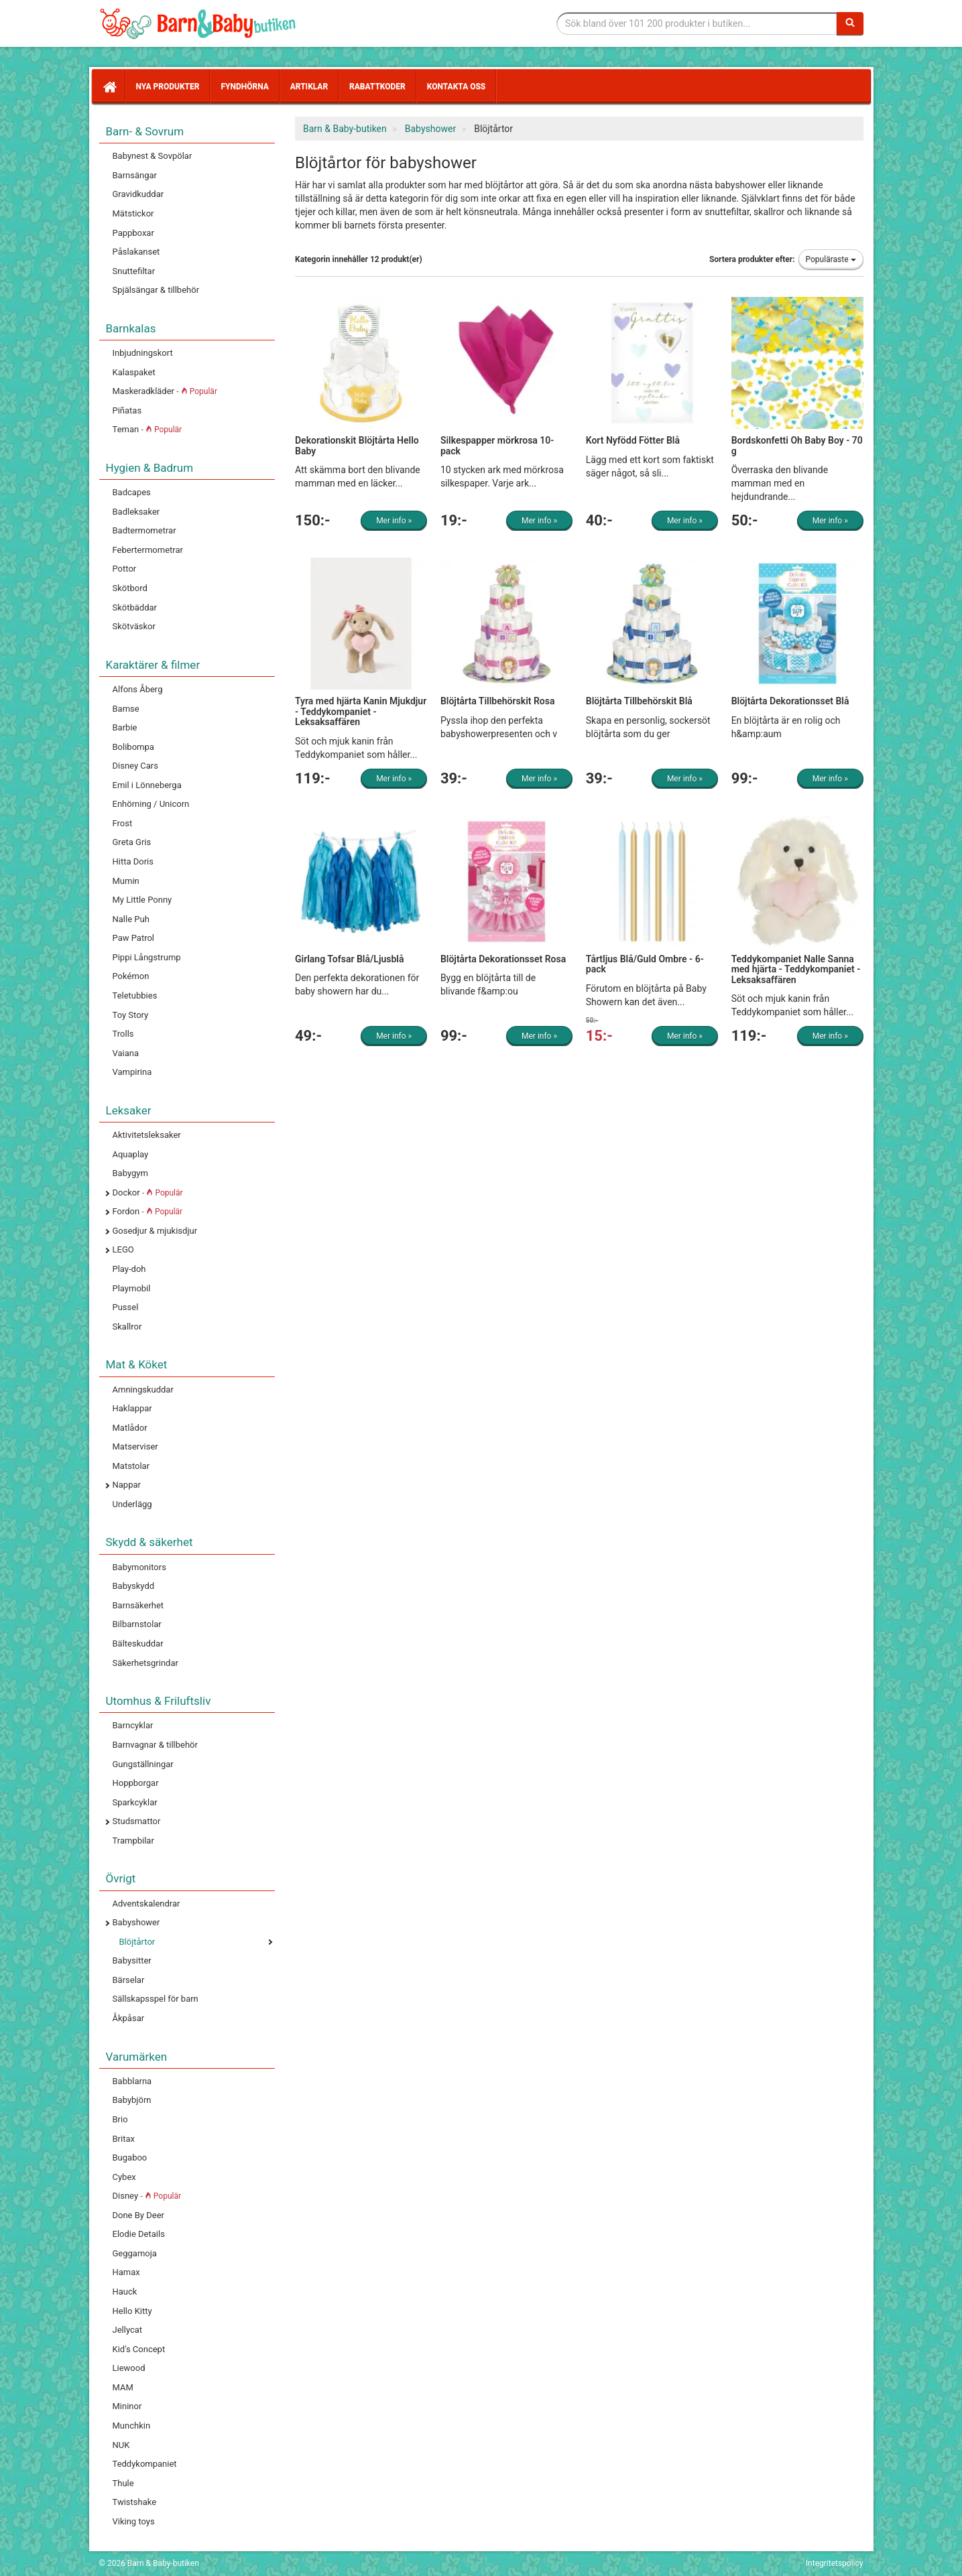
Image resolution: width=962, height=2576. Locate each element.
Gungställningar (143, 1764)
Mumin (126, 881)
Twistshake (135, 2502)
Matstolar (131, 1466)
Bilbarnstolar (137, 1624)
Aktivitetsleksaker (147, 1135)
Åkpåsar (129, 2018)
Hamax (126, 2272)
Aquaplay (131, 1154)
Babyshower (136, 1922)
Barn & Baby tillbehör (199, 23)
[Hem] (108, 86)
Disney (147, 2196)
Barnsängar (135, 175)
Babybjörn (132, 2100)
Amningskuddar (143, 1389)
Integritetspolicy (834, 2563)
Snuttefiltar (134, 271)
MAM (123, 2387)
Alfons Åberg (138, 689)
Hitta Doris (133, 861)
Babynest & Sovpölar (152, 156)
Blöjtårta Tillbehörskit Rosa (497, 701)
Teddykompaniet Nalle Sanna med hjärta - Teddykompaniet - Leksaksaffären (796, 969)
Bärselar (129, 1980)
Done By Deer (138, 2215)
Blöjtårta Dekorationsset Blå (790, 701)
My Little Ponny (142, 900)
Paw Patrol (134, 938)
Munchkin (132, 2426)
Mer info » (394, 520)
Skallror (127, 1327)
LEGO (123, 1249)
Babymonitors (139, 1567)
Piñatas (127, 410)
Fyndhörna (244, 86)
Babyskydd (134, 1586)
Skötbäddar (135, 607)
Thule (123, 2483)
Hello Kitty (132, 2311)
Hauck (125, 2292)
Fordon (148, 1211)
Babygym (130, 1173)
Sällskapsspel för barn (155, 1999)
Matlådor (130, 1428)
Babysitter (132, 1960)
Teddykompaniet (145, 2464)
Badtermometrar (144, 530)
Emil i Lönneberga (147, 785)
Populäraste (831, 259)
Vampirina (132, 1072)
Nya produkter (168, 86)
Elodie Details (139, 2234)
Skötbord (130, 588)
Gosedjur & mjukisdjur (155, 1231)
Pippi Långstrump (147, 957)
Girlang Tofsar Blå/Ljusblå (349, 959)
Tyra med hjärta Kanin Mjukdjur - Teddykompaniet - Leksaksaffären (360, 711)
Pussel (126, 1307)
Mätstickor (133, 213)
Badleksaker (136, 512)
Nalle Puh (131, 919)
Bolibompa (133, 747)
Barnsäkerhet (138, 1605)
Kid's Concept (139, 2349)
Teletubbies (135, 995)
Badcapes (132, 492)
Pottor (125, 569)
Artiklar (309, 86)
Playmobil (132, 1288)
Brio (120, 2119)
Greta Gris (132, 842)
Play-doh (129, 1269)
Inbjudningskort (143, 353)
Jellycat (128, 2330)
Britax (124, 2139)
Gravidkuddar (138, 194)
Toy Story (131, 1015)
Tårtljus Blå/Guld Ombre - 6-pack (645, 964)
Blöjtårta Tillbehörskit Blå (639, 701)
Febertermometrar (148, 550)
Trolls (123, 1034)
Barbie (125, 727)
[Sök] (850, 23)
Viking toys (134, 2521)
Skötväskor (134, 626)
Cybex (124, 2177)
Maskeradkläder (165, 391)
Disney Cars (135, 766)
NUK (121, 2445)
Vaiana (126, 1053)
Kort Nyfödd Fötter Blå (633, 440)
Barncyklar (133, 1725)
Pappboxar (133, 233)
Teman (147, 429)
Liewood (129, 2368)
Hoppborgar (136, 1783)
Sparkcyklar (135, 1802)
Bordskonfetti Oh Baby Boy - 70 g (797, 445)
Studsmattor (137, 1821)
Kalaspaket (134, 372)
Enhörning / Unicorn (151, 804)
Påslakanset (136, 252)
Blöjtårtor (137, 1942)
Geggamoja (135, 2253)
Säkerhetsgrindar (145, 1663)
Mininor (127, 2406)
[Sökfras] (696, 23)
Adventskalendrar (146, 1903)
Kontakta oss (456, 86)
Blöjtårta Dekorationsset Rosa (503, 959)
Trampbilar (133, 1841)
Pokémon (131, 976)
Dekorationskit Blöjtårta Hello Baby (357, 445)
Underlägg (132, 1504)
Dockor (148, 1192)
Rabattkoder (377, 86)
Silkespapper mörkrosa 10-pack (497, 445)
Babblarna (132, 2081)
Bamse (126, 709)
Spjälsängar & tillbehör (156, 290)
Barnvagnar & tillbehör (155, 1745)
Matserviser (135, 1446)
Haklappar (132, 1408)
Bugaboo (130, 2157)
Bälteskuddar (138, 1643)
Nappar (127, 1485)
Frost (123, 823)
